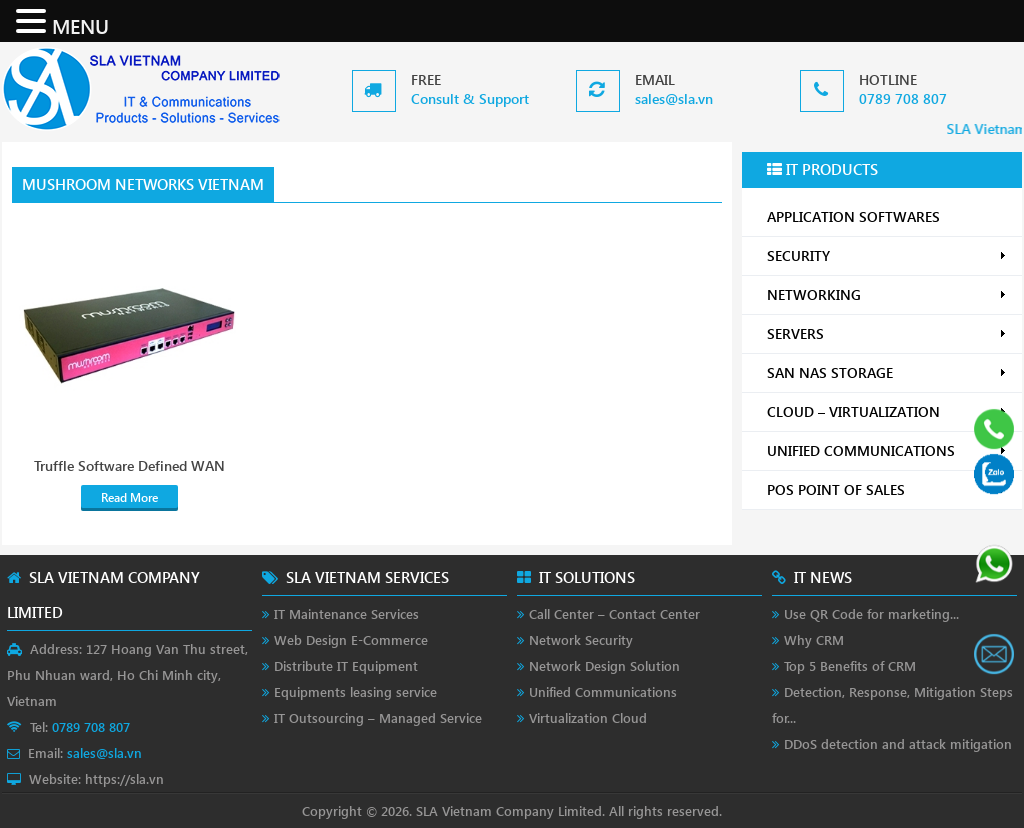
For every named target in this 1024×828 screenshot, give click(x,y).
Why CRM (814, 639)
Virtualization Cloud (588, 717)
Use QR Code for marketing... (871, 613)
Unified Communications (603, 691)
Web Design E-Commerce (351, 639)
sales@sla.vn (674, 98)
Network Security (581, 639)
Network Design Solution (604, 665)
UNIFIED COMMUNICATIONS (887, 450)
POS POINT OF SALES (887, 489)
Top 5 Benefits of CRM (850, 665)
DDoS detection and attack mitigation (898, 743)
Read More (129, 497)
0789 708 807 (903, 98)
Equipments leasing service (355, 691)
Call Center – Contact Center (614, 613)
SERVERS (887, 333)
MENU (80, 25)
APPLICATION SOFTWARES (853, 216)
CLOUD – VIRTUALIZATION (887, 411)
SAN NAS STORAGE (887, 372)
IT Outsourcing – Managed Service (378, 717)
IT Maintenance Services (346, 613)
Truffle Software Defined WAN (129, 466)
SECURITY (887, 255)
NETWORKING (887, 294)
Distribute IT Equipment (346, 665)
